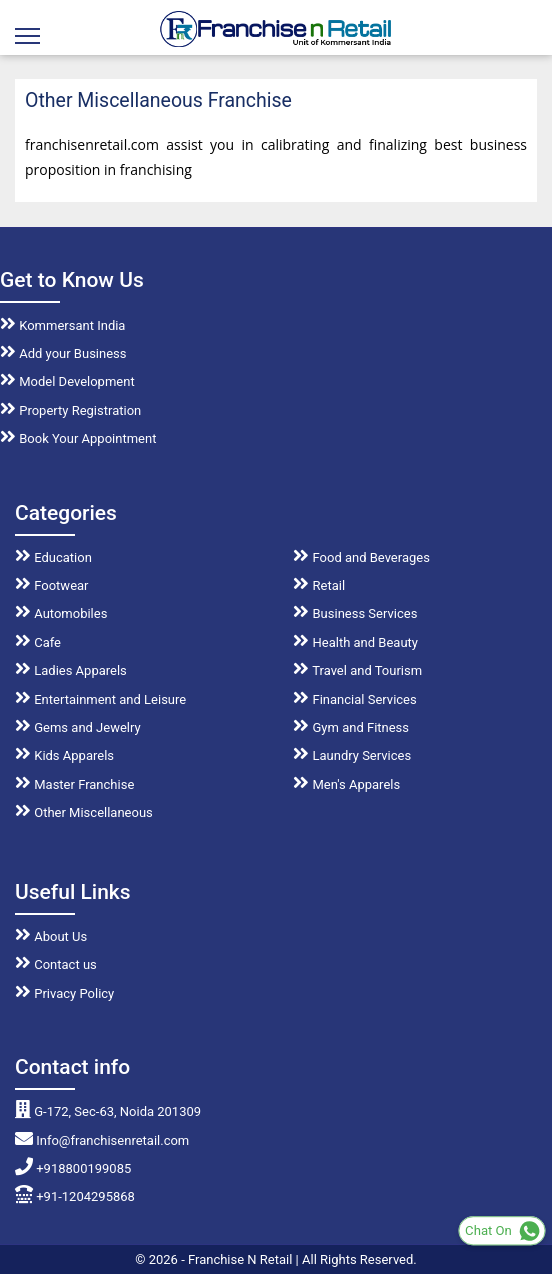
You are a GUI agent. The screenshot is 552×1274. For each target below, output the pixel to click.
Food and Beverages (361, 557)
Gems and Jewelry (78, 727)
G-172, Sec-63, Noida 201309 (108, 1111)
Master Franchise (74, 784)
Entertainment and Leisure (100, 699)
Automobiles (61, 613)
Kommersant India (62, 325)
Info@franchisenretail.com (102, 1140)
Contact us (56, 964)
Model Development (67, 381)
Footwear (52, 585)
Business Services (355, 613)
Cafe (38, 642)
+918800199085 (73, 1168)
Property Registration (70, 410)
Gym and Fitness (351, 727)
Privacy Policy (64, 993)
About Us (51, 936)
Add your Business (63, 353)
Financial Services (354, 699)
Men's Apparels (346, 784)
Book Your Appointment (78, 438)
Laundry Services (352, 755)
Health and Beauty (355, 642)
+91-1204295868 (75, 1196)
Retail (319, 585)
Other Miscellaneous (84, 812)
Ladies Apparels (71, 670)
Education (53, 557)
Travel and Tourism (357, 670)
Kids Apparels (64, 755)
